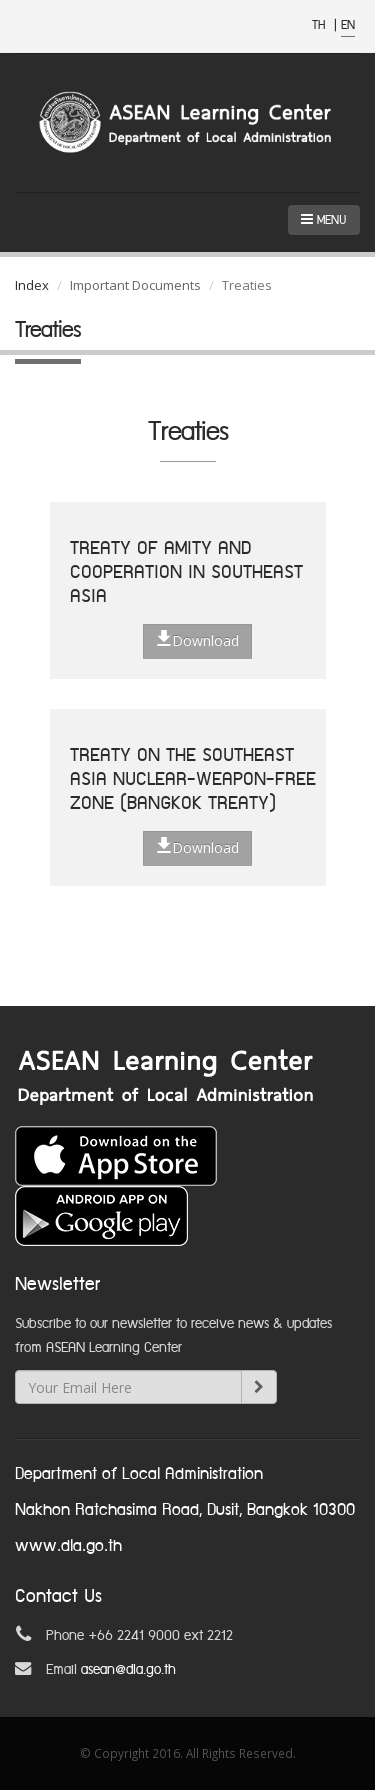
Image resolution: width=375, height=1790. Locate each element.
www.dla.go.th (68, 1546)
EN (348, 25)
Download (197, 640)
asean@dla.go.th (128, 1670)
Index (32, 285)
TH (320, 25)
